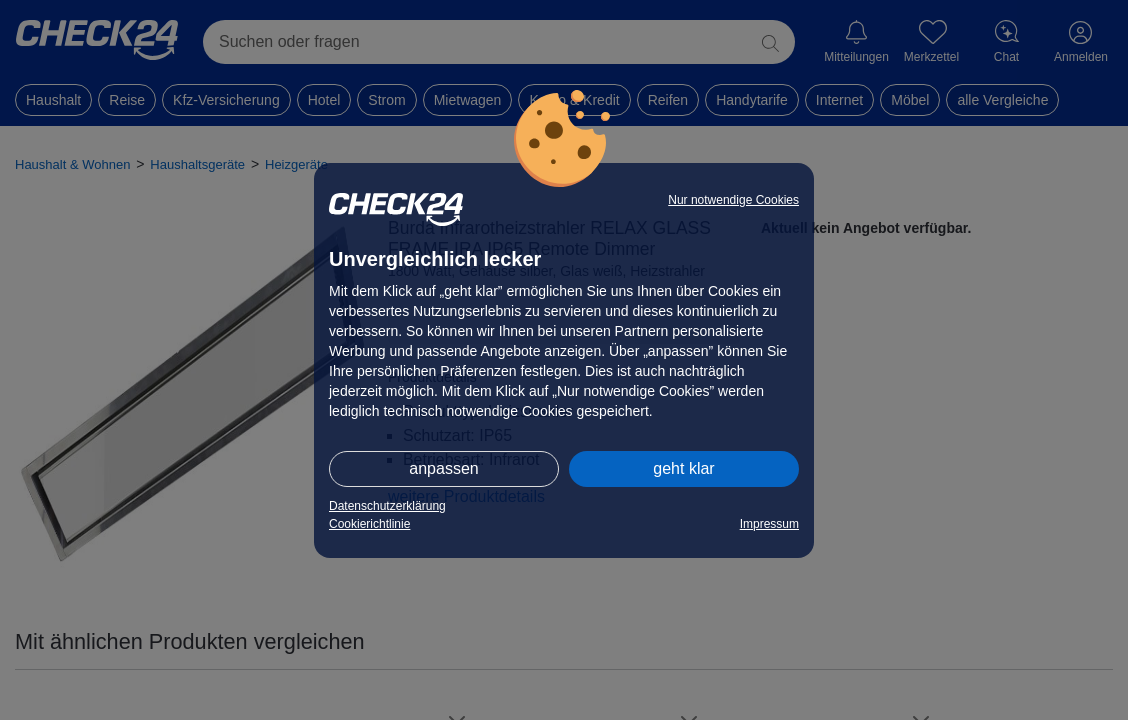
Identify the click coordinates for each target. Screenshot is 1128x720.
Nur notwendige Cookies (733, 200)
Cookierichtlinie (369, 524)
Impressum (769, 524)
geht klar (683, 468)
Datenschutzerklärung (387, 506)
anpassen (443, 468)
